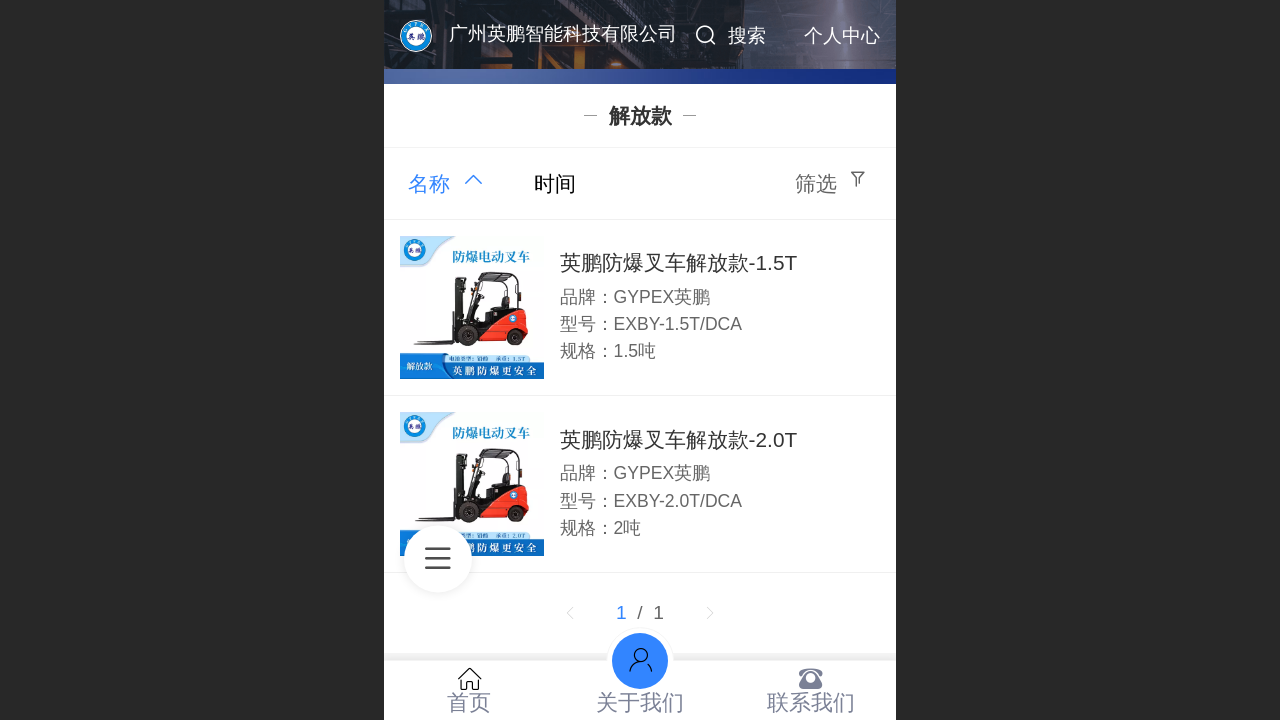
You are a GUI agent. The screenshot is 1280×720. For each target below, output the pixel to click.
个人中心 (842, 35)
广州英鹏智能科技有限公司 (563, 33)
